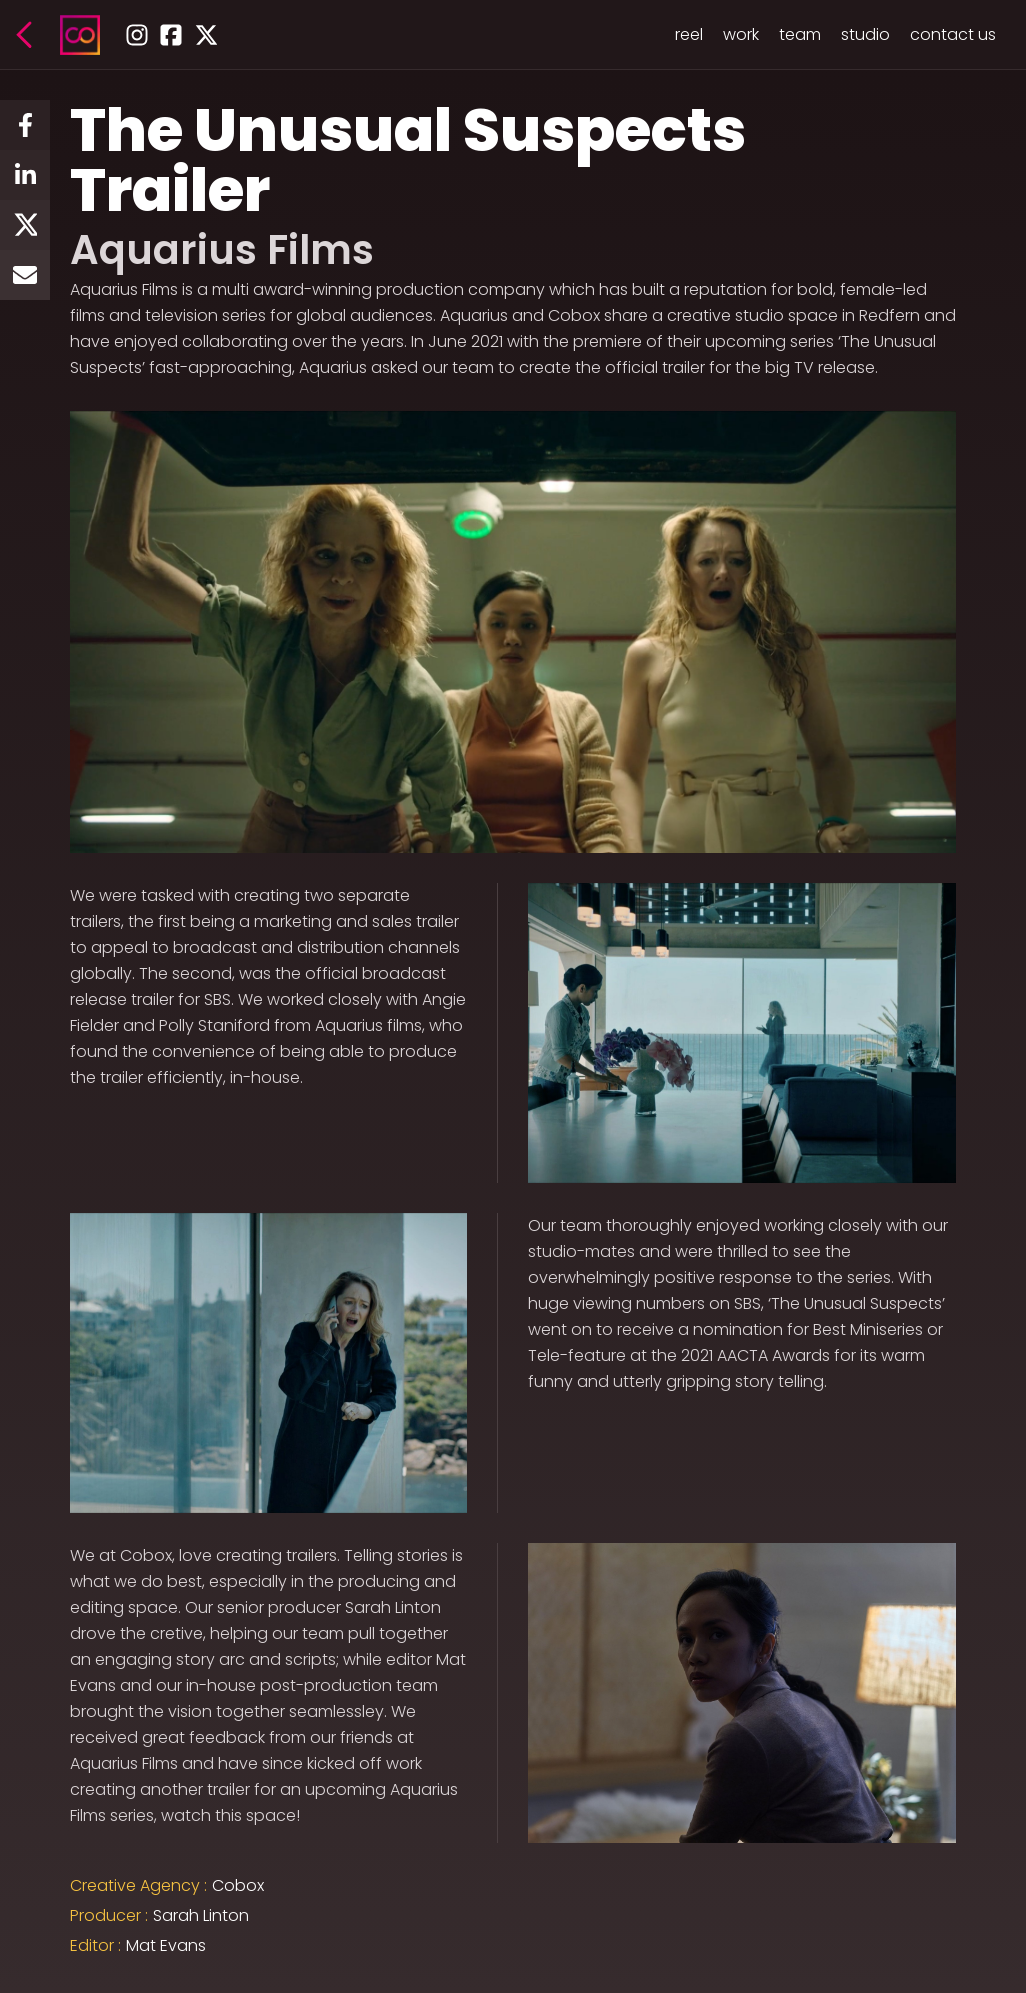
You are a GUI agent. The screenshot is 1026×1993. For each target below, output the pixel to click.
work (741, 34)
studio (865, 34)
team (800, 34)
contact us (953, 34)
